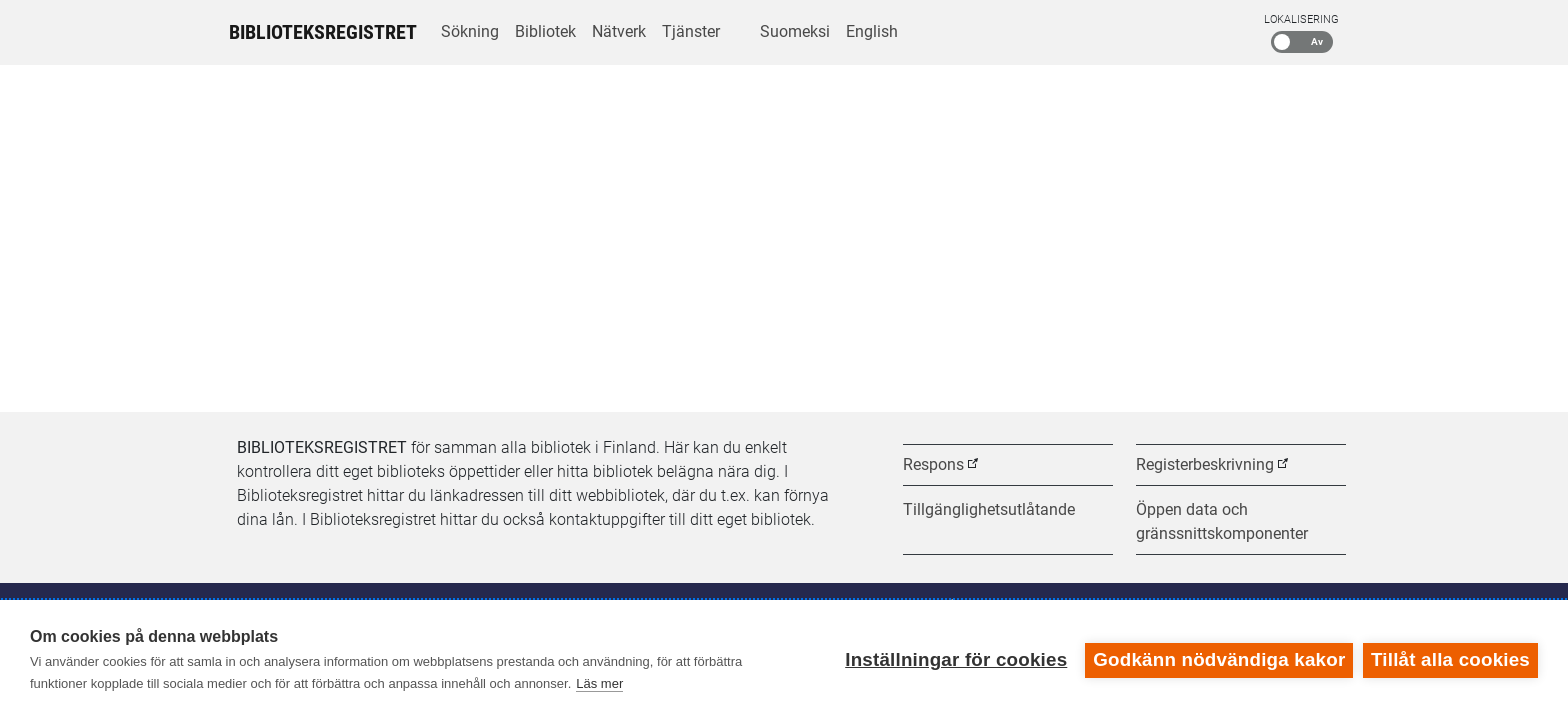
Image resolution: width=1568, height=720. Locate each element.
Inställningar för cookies (956, 659)
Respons (933, 464)
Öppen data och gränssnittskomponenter (1222, 521)
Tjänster (691, 31)
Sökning (470, 31)
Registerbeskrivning (1205, 464)
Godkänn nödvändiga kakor (1219, 659)
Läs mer (599, 683)
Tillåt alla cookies (1450, 659)
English (872, 31)
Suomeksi (795, 31)
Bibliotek (545, 31)
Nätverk (619, 31)
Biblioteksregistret (323, 32)
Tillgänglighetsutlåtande (989, 509)
